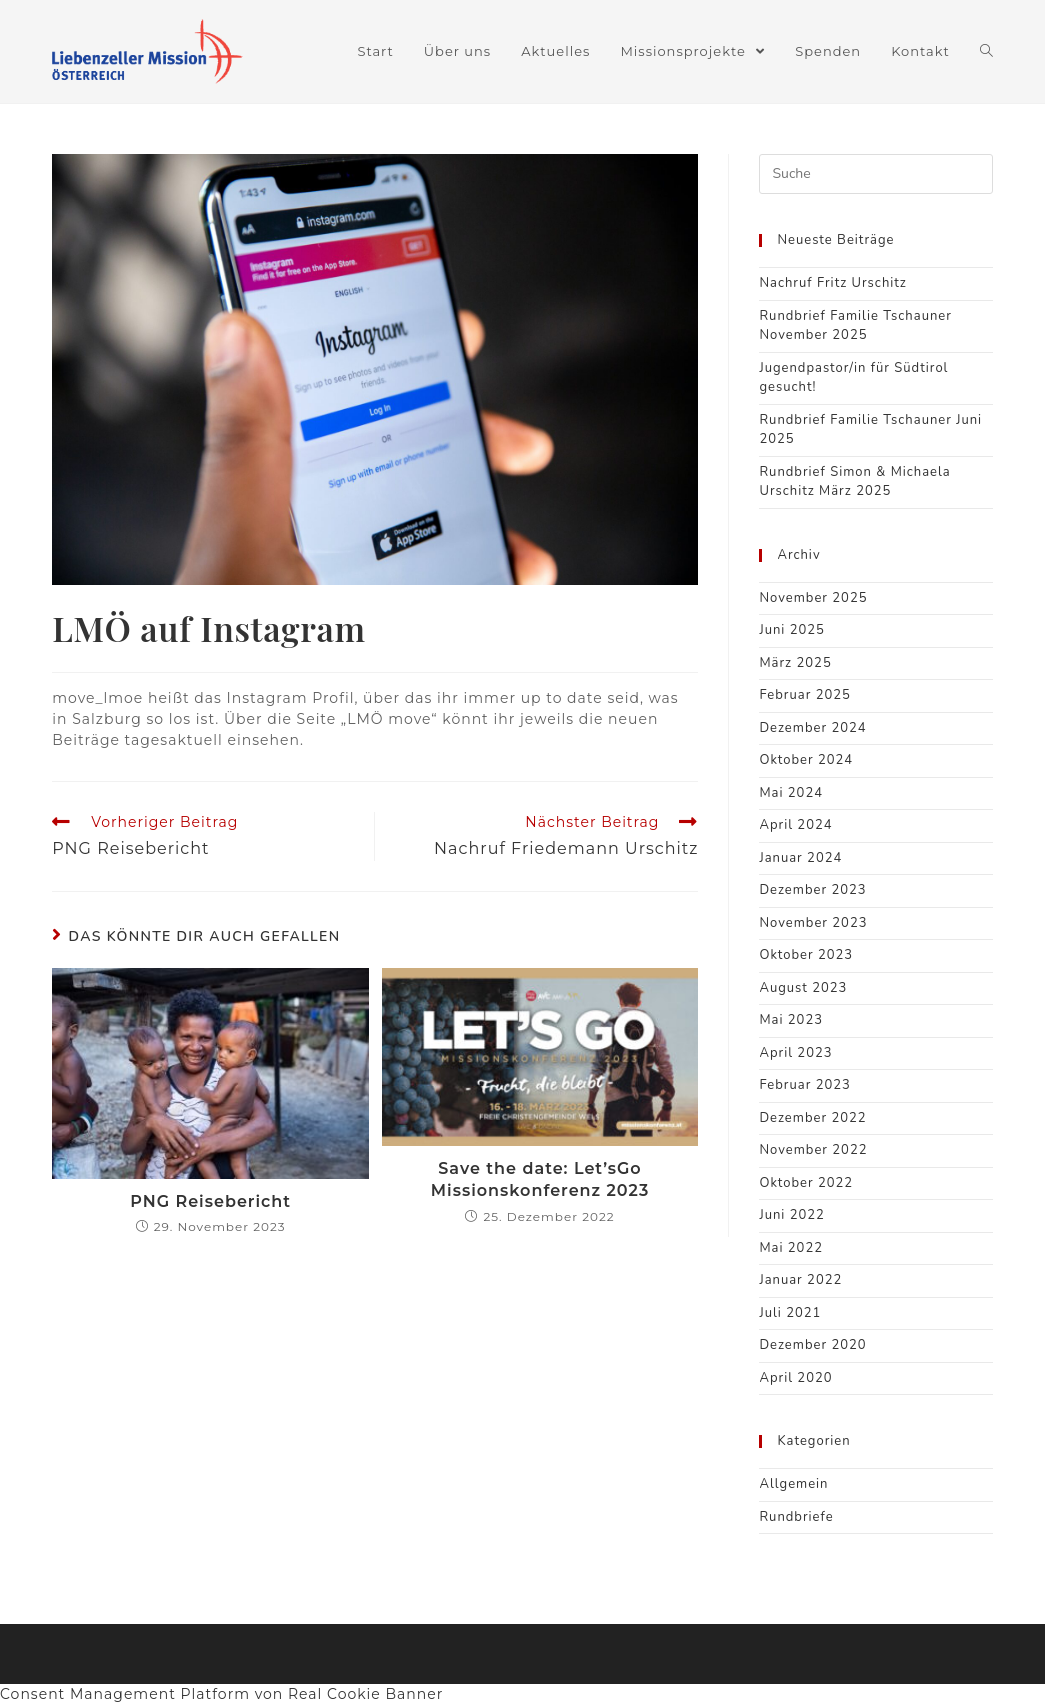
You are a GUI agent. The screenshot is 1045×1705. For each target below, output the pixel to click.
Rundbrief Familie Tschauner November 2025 (855, 326)
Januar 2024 (800, 858)
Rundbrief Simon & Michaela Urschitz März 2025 (854, 482)
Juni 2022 (791, 1215)
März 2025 (795, 663)
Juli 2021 (790, 1313)
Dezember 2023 (812, 890)
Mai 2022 (791, 1248)
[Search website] (986, 51)
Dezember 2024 (812, 728)
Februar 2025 (804, 695)
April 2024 (795, 825)
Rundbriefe (796, 1517)
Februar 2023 (804, 1085)
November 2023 (813, 923)
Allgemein (793, 1484)
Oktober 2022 (806, 1183)
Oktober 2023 (806, 955)
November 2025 (813, 598)
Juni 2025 (791, 630)
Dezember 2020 (812, 1345)
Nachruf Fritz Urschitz (832, 283)
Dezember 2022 (812, 1118)
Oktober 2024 (806, 760)
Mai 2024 (791, 793)
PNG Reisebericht (210, 1201)
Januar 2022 (800, 1280)
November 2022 (813, 1150)
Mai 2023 (791, 1020)
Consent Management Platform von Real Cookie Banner (221, 1694)
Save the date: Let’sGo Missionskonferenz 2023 (540, 1179)
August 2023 (803, 988)
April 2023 (795, 1053)
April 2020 (795, 1378)
